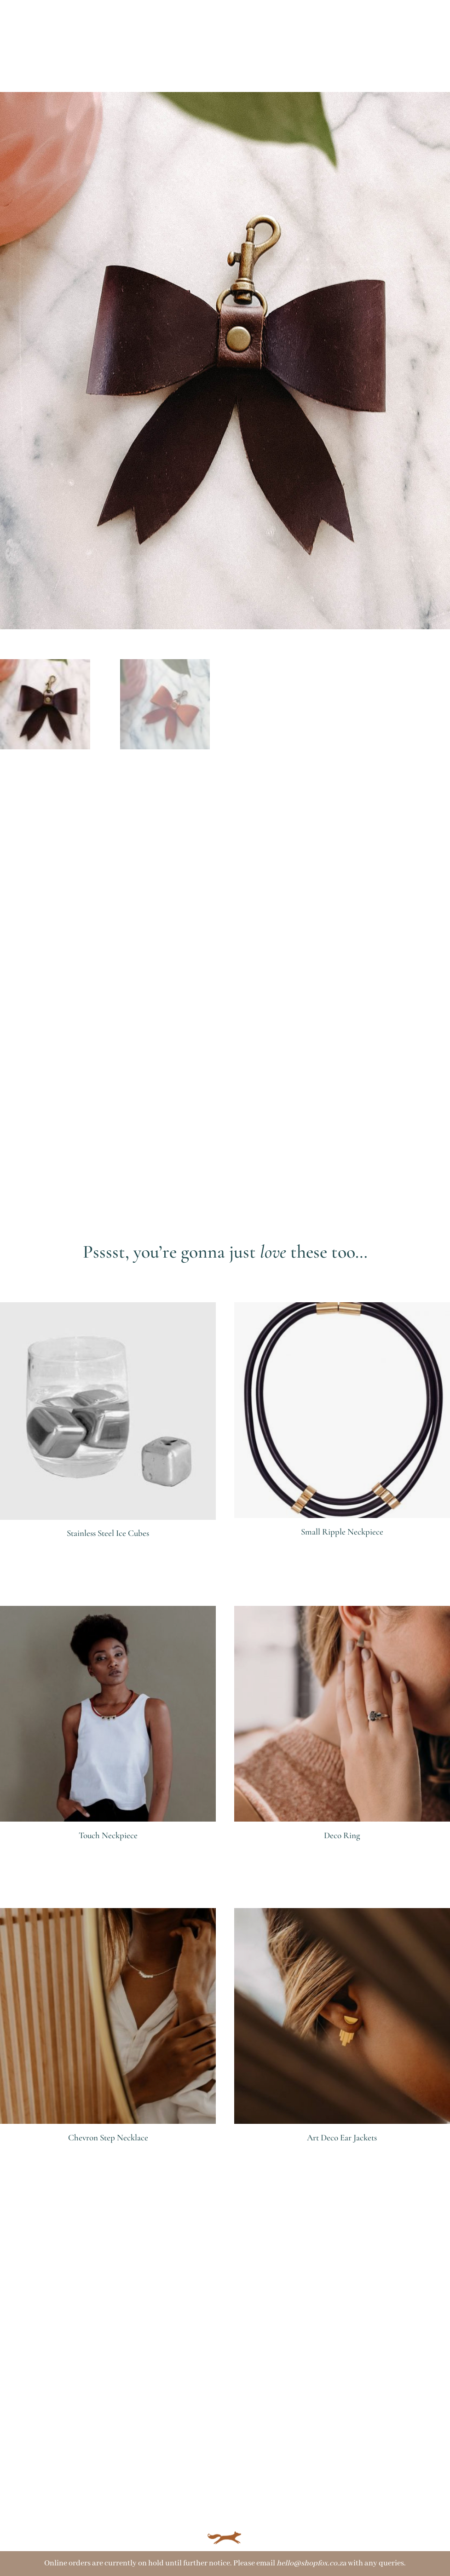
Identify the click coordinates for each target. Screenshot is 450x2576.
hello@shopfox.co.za (312, 2563)
